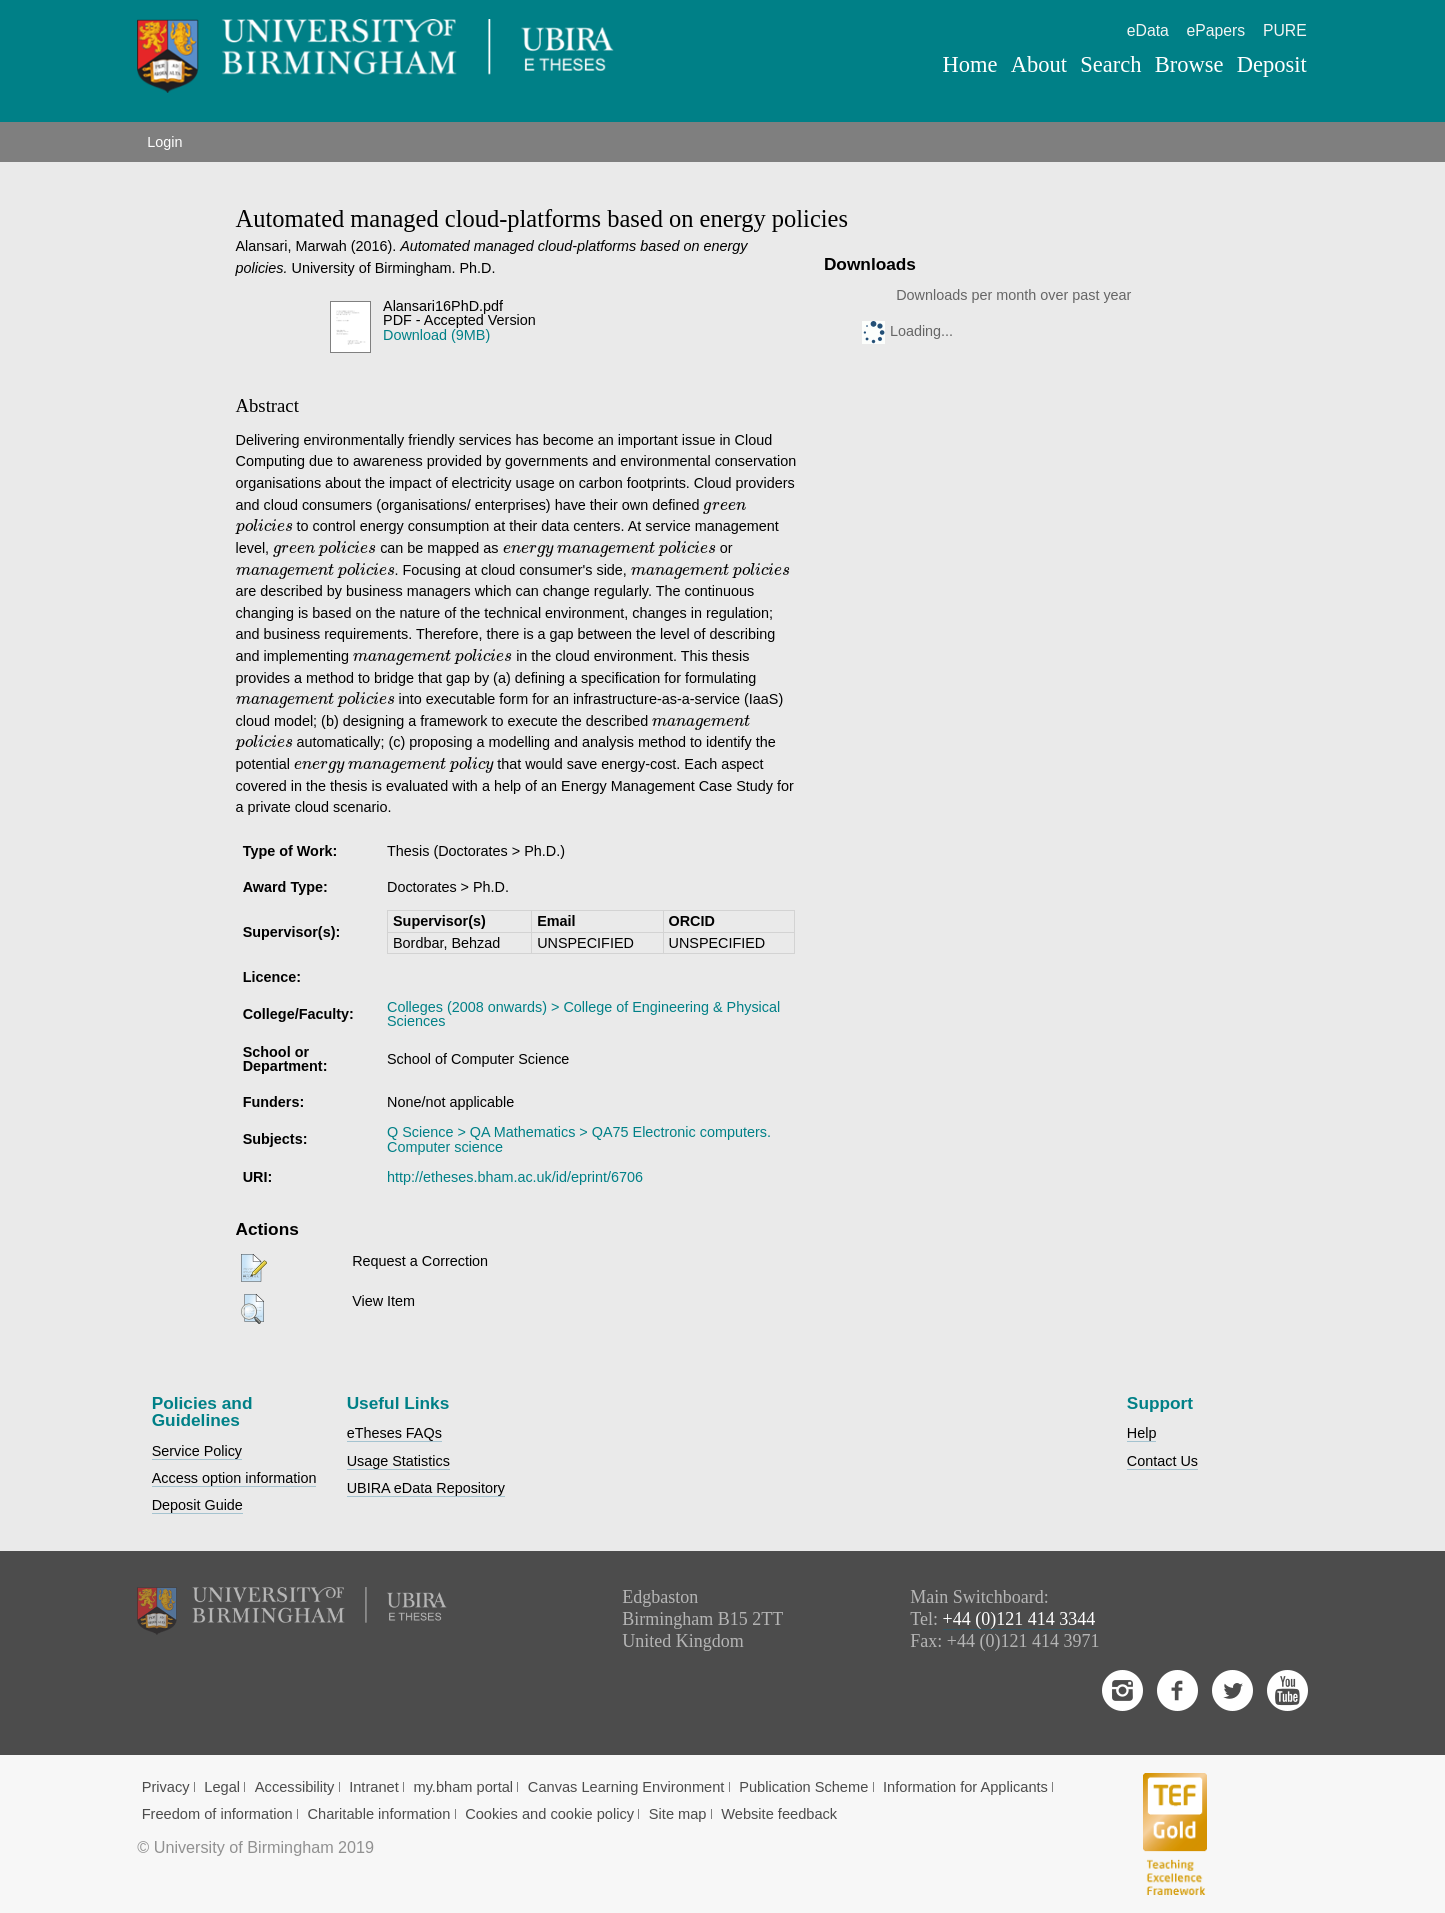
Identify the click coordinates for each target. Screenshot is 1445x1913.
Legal (222, 1787)
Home (970, 64)
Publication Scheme (803, 1787)
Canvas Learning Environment (626, 1787)
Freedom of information (217, 1814)
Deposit (1272, 64)
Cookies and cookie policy (549, 1814)
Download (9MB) (436, 335)
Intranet (374, 1787)
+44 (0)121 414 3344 (1019, 1619)
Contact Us (1162, 1461)
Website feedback (779, 1814)
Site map (678, 1814)
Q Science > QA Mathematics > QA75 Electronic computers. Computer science (579, 1139)
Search (1110, 64)
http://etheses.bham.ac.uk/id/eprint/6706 (515, 1177)
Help (1142, 1433)
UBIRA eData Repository (426, 1488)
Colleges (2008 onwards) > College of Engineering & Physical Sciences (583, 1014)
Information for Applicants (965, 1787)
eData (1148, 30)
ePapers (1216, 30)
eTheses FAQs (394, 1433)
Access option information (234, 1478)
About (1039, 64)
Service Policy (197, 1451)
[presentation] (724, 508)
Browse (1189, 64)
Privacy (166, 1787)
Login (164, 142)
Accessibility (295, 1787)
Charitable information (378, 1814)
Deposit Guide (197, 1505)
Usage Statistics (398, 1461)
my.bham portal (463, 1787)
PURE (1285, 30)
